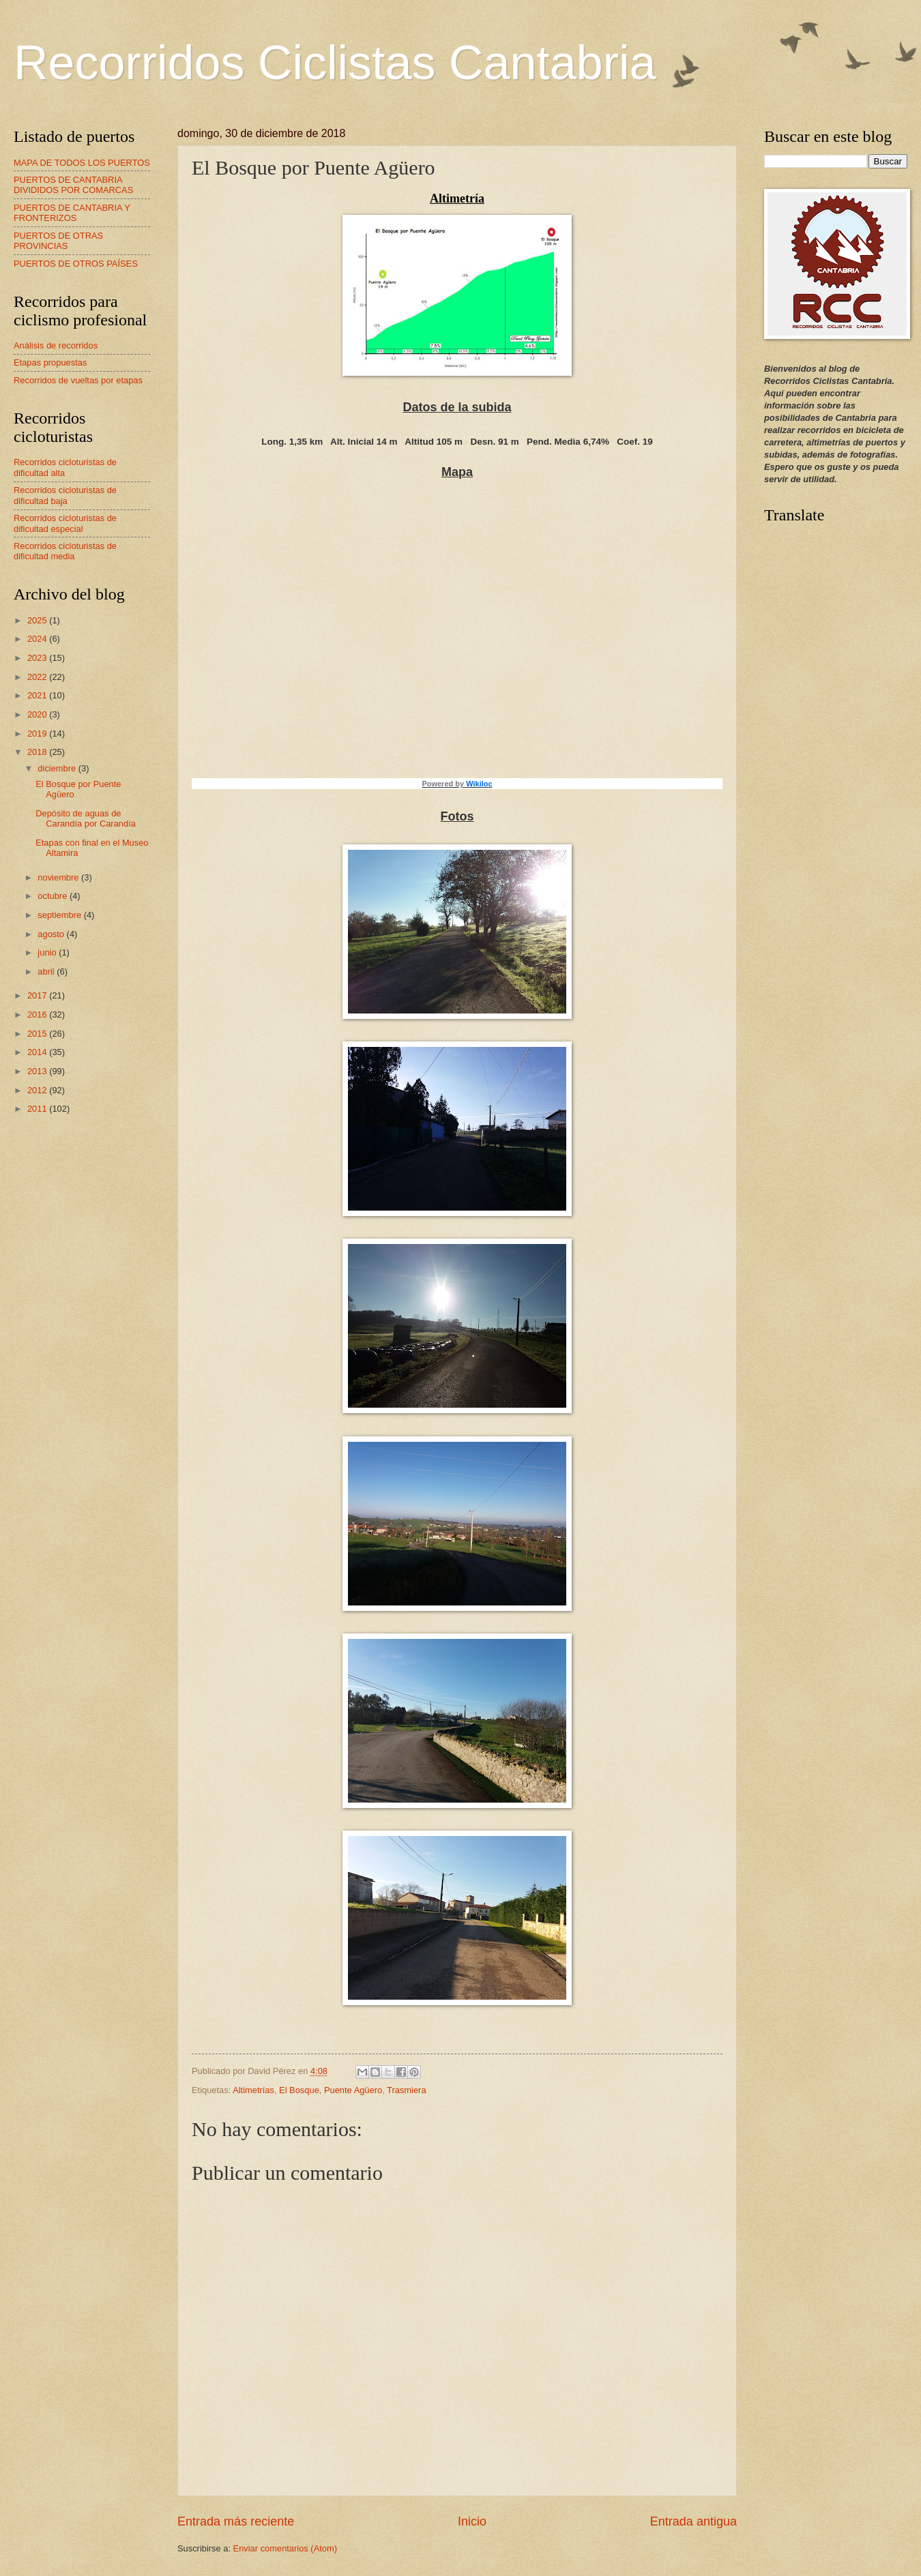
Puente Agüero (353, 2090)
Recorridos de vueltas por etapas (78, 380)
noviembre (59, 877)
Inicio (472, 2521)
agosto (52, 934)
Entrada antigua (693, 2521)
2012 (38, 1090)
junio (48, 952)
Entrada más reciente (235, 2521)
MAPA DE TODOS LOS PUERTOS (82, 163)
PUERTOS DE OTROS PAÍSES (76, 263)
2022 (38, 677)
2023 (38, 658)
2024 (38, 639)
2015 (38, 1033)
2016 (38, 1014)
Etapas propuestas (50, 362)
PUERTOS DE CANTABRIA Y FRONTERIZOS (72, 213)
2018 (38, 752)
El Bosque (299, 2090)
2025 (38, 620)
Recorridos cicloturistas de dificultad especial (65, 523)
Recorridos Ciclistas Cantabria (335, 62)
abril (47, 971)
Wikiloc (479, 784)
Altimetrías (253, 2090)
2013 (38, 1071)
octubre (54, 896)
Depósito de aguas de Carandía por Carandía (85, 818)
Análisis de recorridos (56, 345)
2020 (38, 714)
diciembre (58, 768)
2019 (38, 733)
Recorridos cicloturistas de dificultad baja (65, 495)
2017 (38, 995)
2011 (38, 1109)
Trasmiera (406, 2090)
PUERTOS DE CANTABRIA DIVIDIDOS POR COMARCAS (73, 185)
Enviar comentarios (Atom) (285, 2548)
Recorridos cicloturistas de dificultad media (65, 551)
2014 (38, 1052)
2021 (38, 695)
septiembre (60, 915)
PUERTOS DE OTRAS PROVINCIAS (58, 241)
